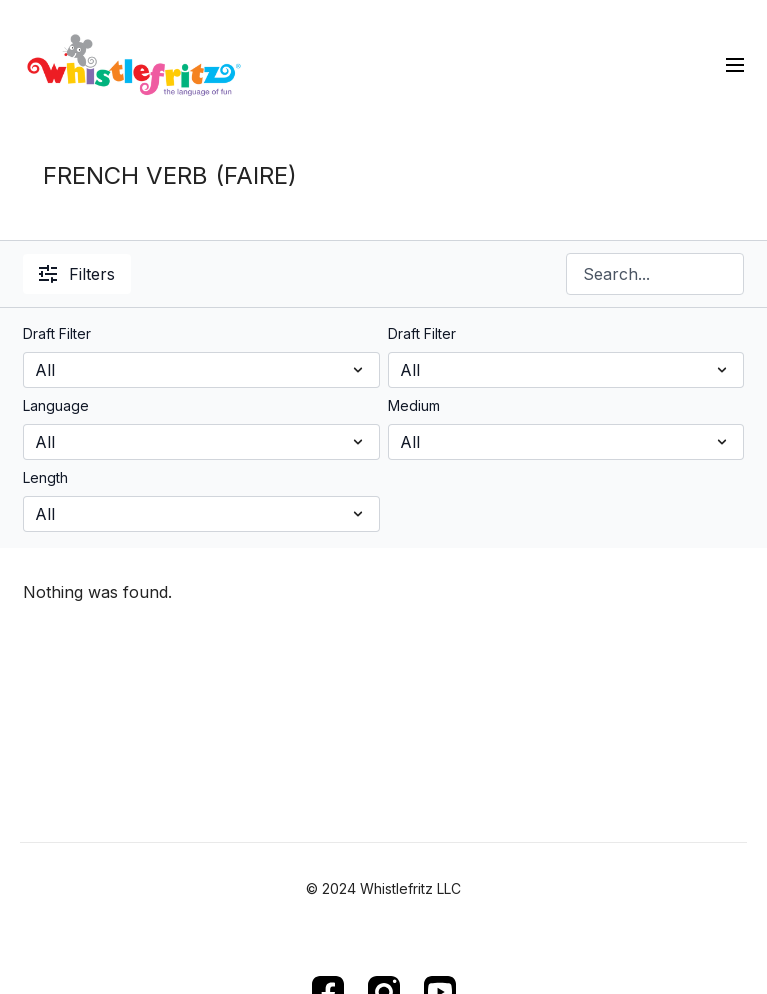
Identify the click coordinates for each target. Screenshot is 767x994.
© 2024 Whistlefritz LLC (383, 889)
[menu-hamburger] (735, 64)
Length (45, 477)
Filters (77, 274)
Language (56, 405)
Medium (414, 405)
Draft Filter (57, 333)
